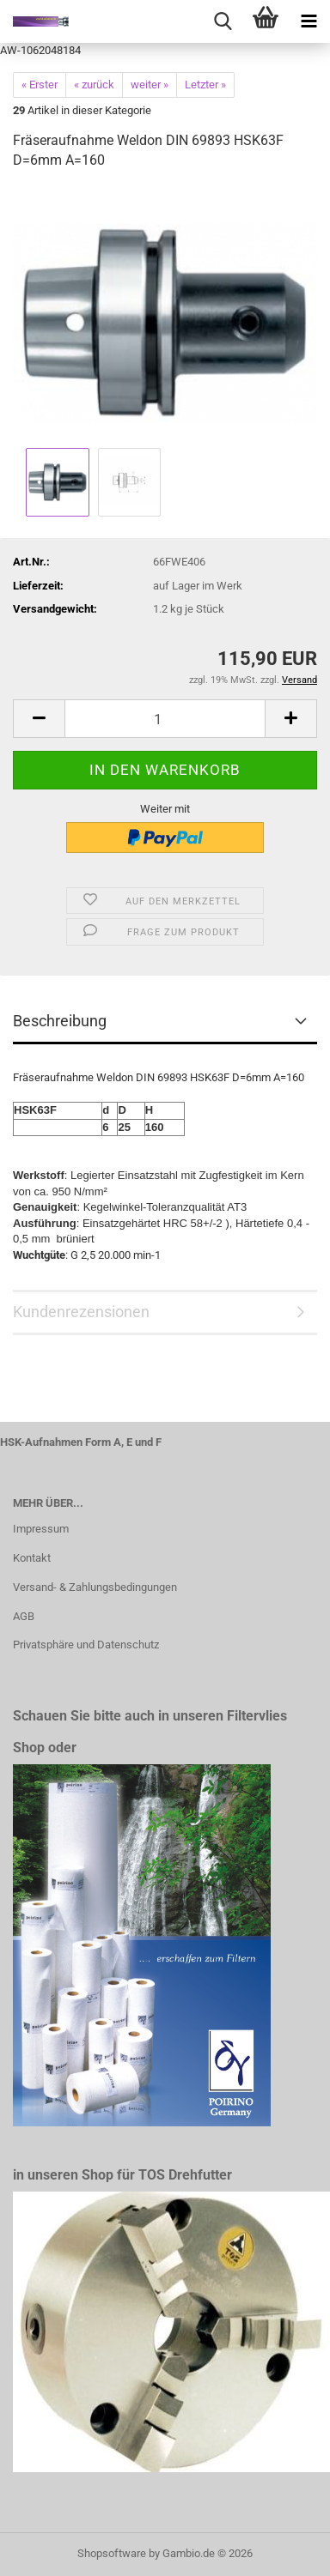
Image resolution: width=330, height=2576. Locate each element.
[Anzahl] (165, 718)
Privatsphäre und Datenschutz (86, 1644)
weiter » (149, 84)
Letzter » (205, 84)
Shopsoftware (111, 2553)
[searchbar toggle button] (222, 21)
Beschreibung (60, 1021)
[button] (38, 718)
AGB (23, 1616)
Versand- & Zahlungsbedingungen (95, 1587)
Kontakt (32, 1557)
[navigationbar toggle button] (308, 21)
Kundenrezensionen (81, 1312)
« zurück (94, 84)
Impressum (41, 1528)
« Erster (39, 84)
